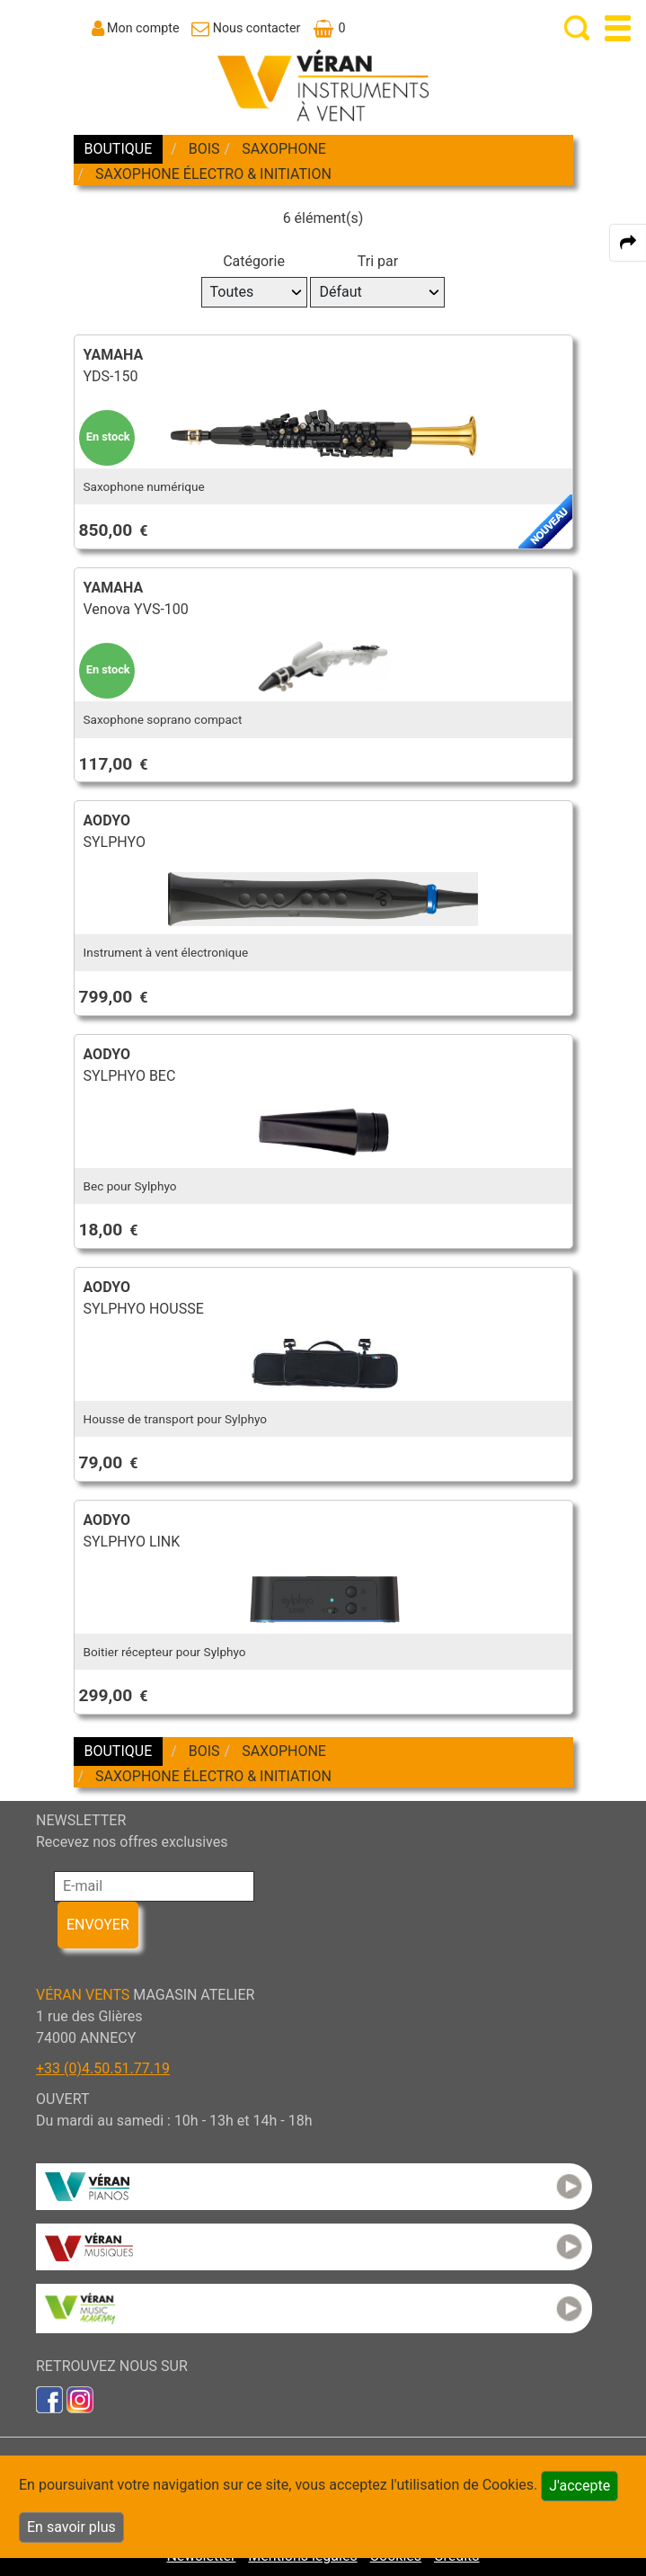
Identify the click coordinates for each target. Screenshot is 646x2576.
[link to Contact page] (245, 28)
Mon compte (143, 28)
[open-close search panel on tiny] (577, 28)
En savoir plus (71, 2527)
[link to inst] (79, 2398)
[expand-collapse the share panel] (628, 243)
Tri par (378, 261)
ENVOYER (97, 1924)
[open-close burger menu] (618, 28)
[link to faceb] (49, 2398)
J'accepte (579, 2485)
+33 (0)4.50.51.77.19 (103, 2068)
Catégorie (254, 261)
